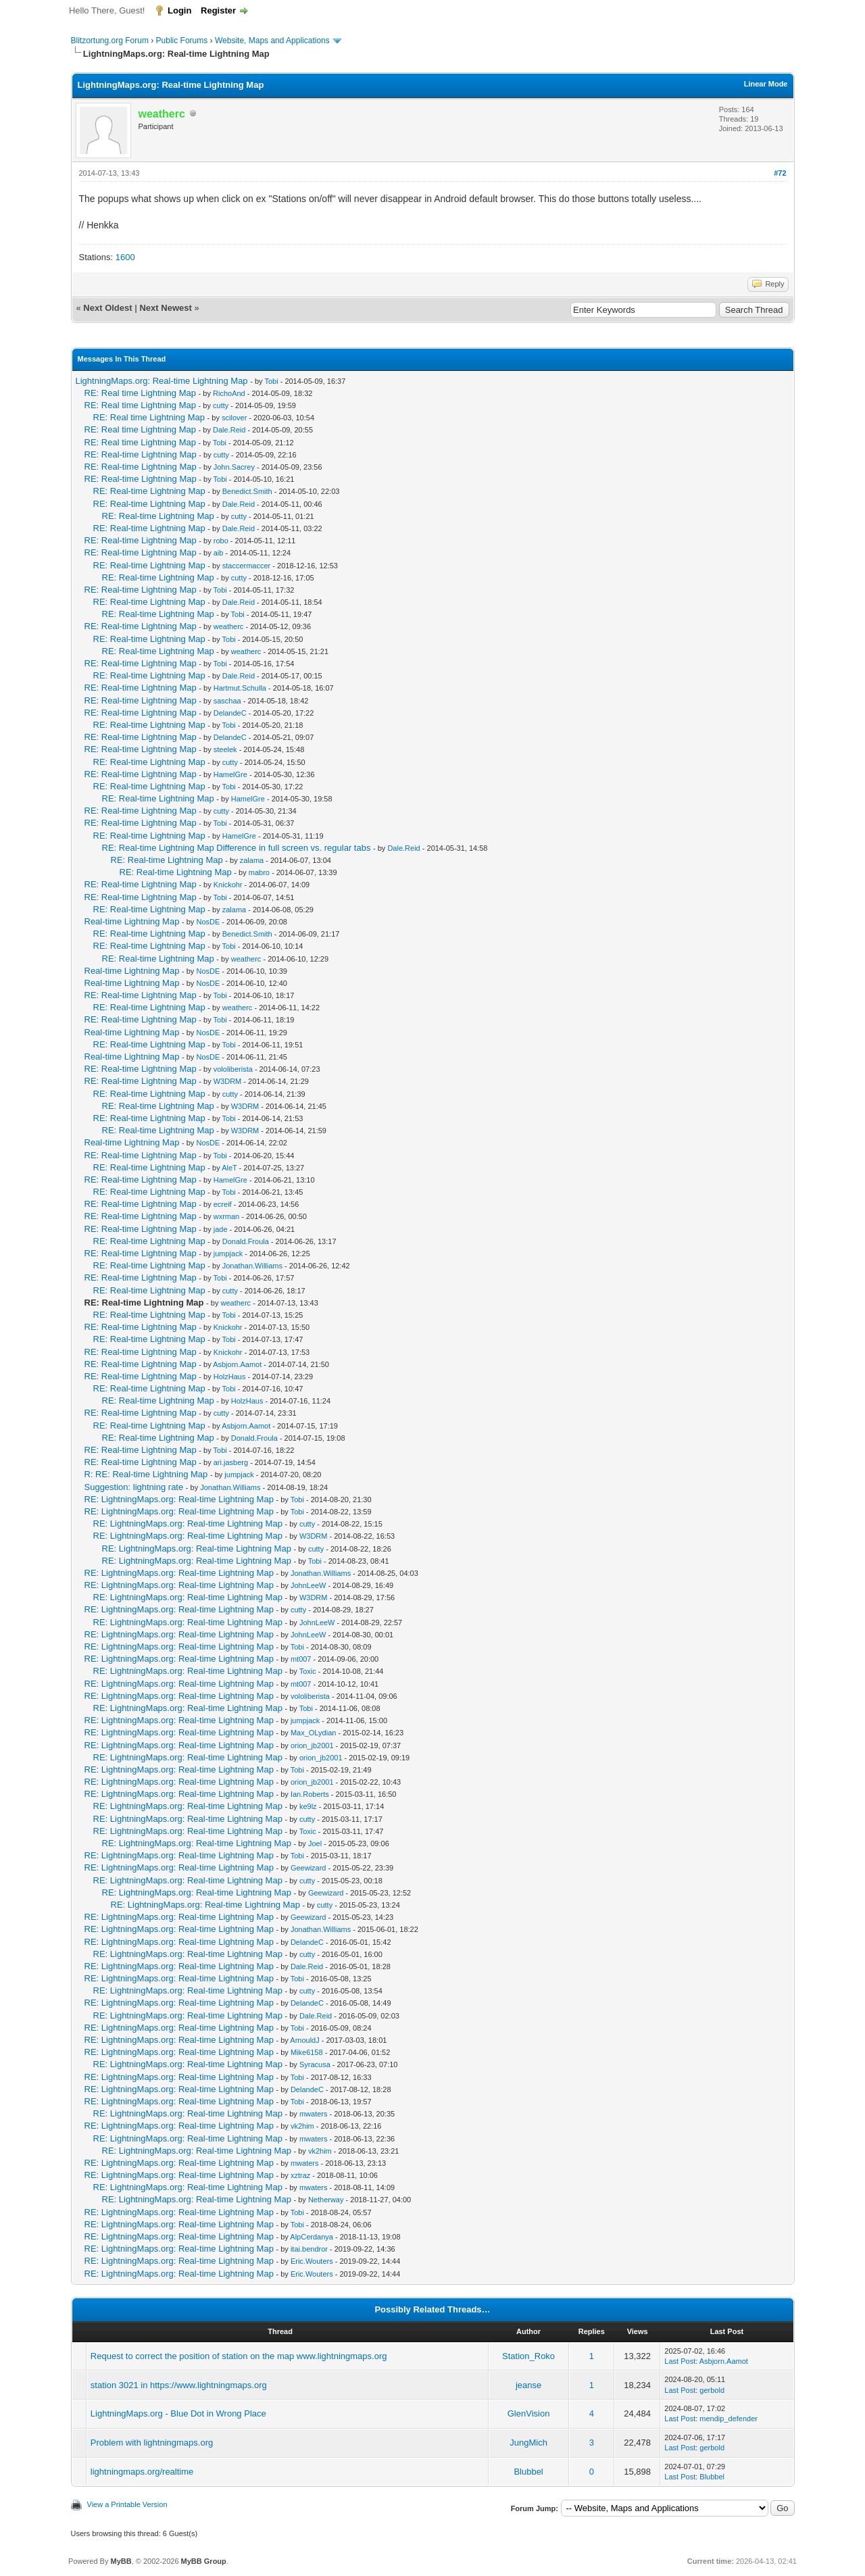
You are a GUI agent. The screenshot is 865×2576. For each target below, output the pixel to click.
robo (221, 541)
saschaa (227, 701)
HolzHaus (230, 1376)
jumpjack (228, 1253)
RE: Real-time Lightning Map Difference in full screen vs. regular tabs (236, 848)
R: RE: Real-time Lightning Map (146, 1474)
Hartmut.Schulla (240, 688)
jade (221, 1229)
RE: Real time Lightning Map (140, 393)
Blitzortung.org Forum (110, 40)
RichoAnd (229, 393)
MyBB (120, 2561)
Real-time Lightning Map (132, 921)
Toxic (307, 1671)
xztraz (300, 2175)
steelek (225, 749)
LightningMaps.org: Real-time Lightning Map (162, 381)
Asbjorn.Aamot (237, 1364)
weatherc (229, 626)
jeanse (528, 2385)
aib (219, 553)
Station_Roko (528, 2356)
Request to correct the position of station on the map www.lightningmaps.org (239, 2356)
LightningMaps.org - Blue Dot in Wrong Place (178, 2413)
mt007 (301, 1659)
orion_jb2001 (312, 1745)
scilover (234, 418)
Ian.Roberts (310, 1794)
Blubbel (528, 2472)
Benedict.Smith (247, 491)
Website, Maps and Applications (272, 40)
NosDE (208, 922)
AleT (229, 1168)
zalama (252, 860)
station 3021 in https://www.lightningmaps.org (179, 2385)
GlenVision (529, 2413)
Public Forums (182, 40)
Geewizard (308, 1868)
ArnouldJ (304, 2040)
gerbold (711, 2390)
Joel (315, 1843)
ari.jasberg (231, 1462)
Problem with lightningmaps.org (152, 2442)
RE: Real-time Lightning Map (140, 454)
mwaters (313, 2114)
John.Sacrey (234, 467)
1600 (125, 257)
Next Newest (165, 308)
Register (218, 10)
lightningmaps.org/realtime (142, 2472)
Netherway (326, 2200)
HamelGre (230, 774)
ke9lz (308, 1806)
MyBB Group (203, 2561)
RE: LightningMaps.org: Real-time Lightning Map (179, 1499)
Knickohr (228, 885)
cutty (220, 405)
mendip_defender (728, 2418)
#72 (780, 173)
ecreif (223, 1204)
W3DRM (228, 1081)
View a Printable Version (127, 2504)
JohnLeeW (308, 1585)
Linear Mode (766, 84)
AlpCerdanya (311, 2237)
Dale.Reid (229, 430)
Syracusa (314, 2064)
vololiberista (233, 1069)
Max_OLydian (313, 1733)
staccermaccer (246, 566)
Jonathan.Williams (252, 1266)
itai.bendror (309, 2249)
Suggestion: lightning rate (134, 1487)
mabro (259, 872)
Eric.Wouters (312, 2261)
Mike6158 (307, 2052)
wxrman (227, 1216)
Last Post (679, 2361)
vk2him (302, 2126)
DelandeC (230, 713)
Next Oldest (107, 308)
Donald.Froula (245, 1241)
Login (179, 10)
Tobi (271, 381)
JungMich (528, 2442)
